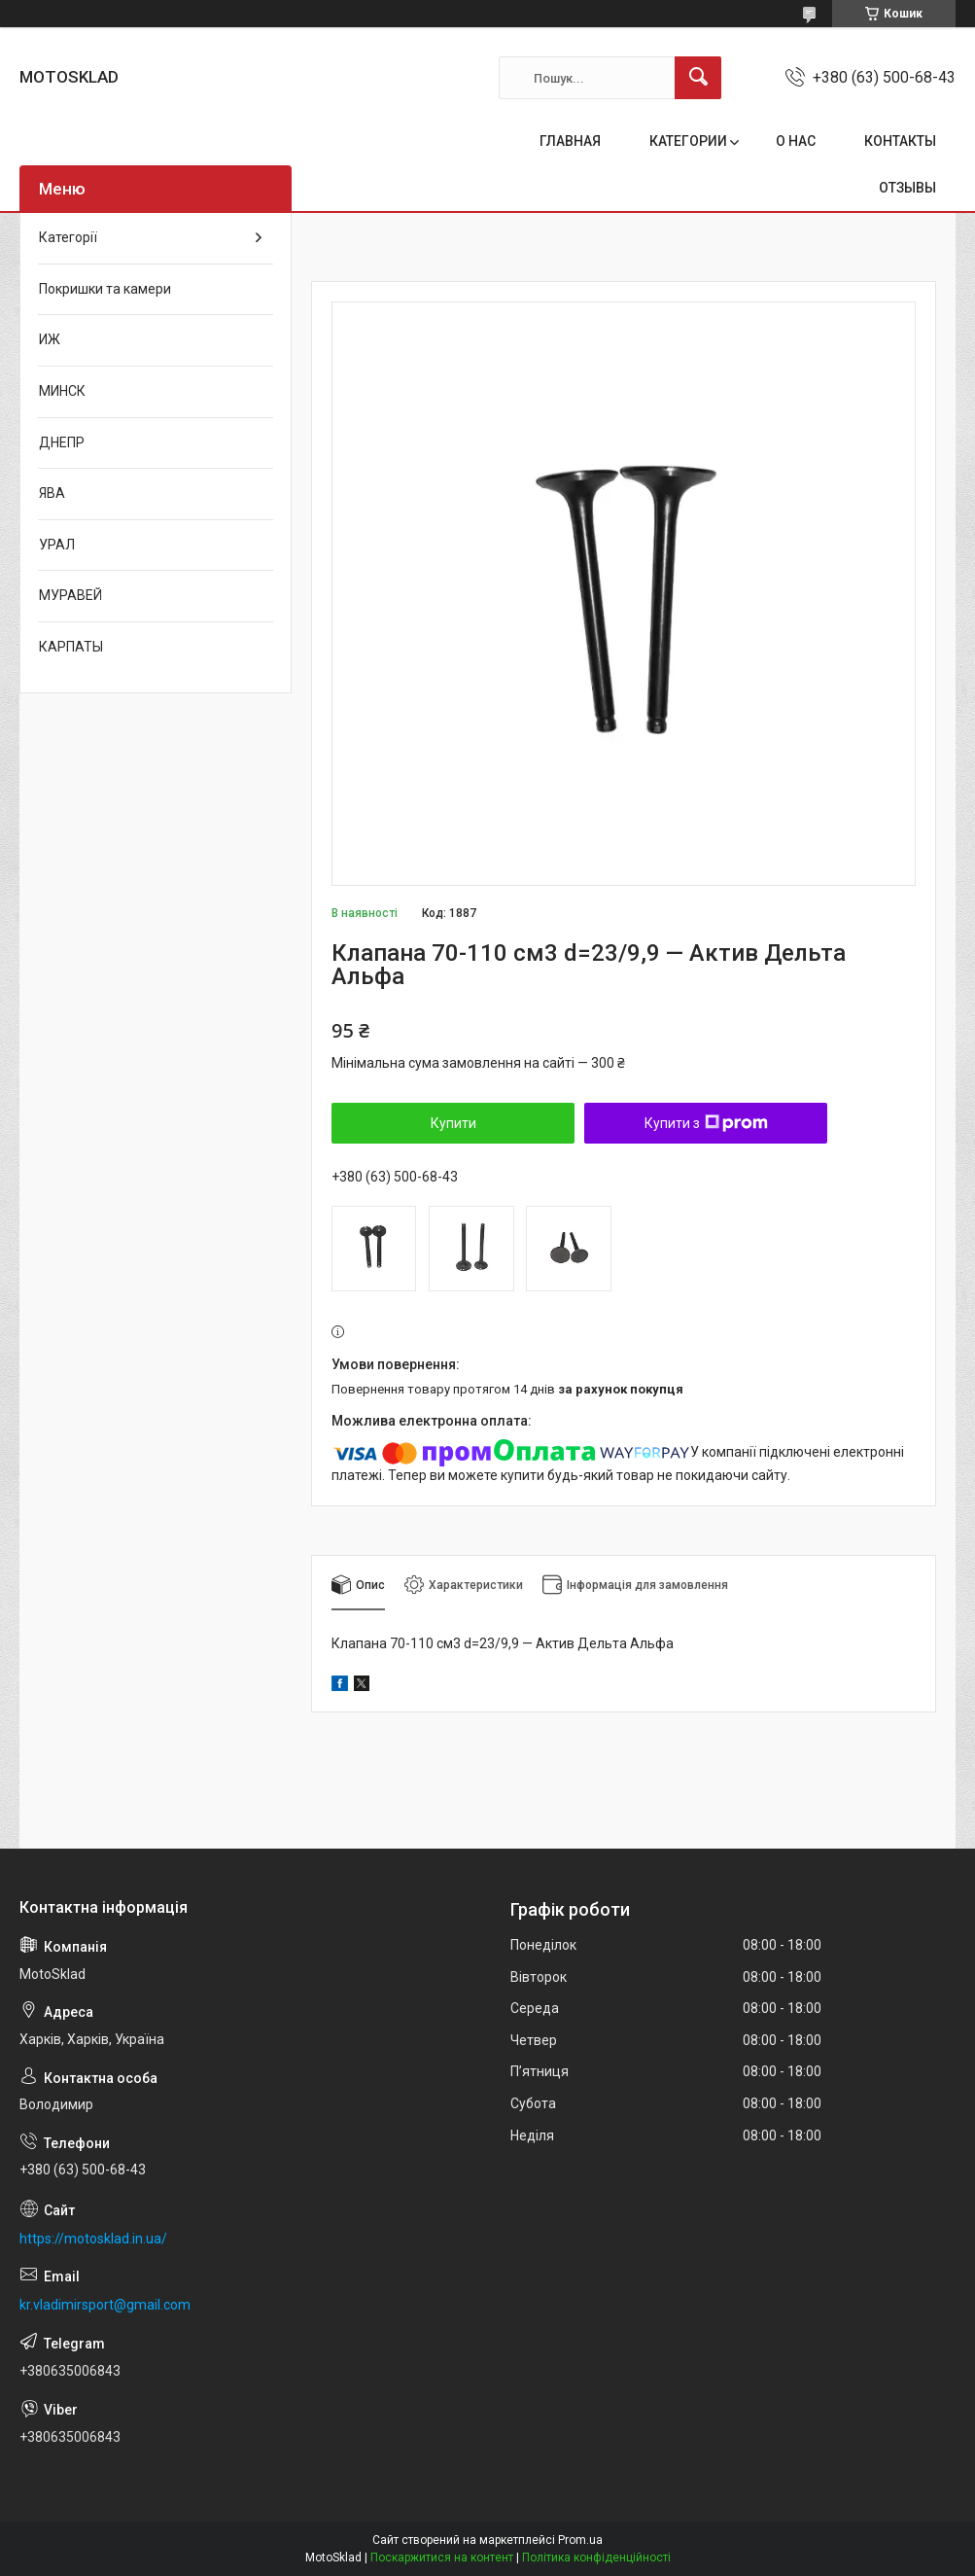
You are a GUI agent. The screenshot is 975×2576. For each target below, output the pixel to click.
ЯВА (52, 493)
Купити (453, 1123)
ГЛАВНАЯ (570, 141)
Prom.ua (580, 2540)
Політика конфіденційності (596, 2557)
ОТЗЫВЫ (907, 187)
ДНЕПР (62, 442)
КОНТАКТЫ (900, 141)
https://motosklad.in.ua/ (93, 2238)
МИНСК (62, 391)
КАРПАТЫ (71, 646)
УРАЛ (57, 544)
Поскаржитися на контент (441, 2557)
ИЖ (49, 339)
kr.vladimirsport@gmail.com (105, 2304)
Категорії (68, 237)
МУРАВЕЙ (70, 595)
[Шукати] (698, 77)
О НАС (796, 141)
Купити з (706, 1123)
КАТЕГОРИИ (688, 141)
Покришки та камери (105, 289)
